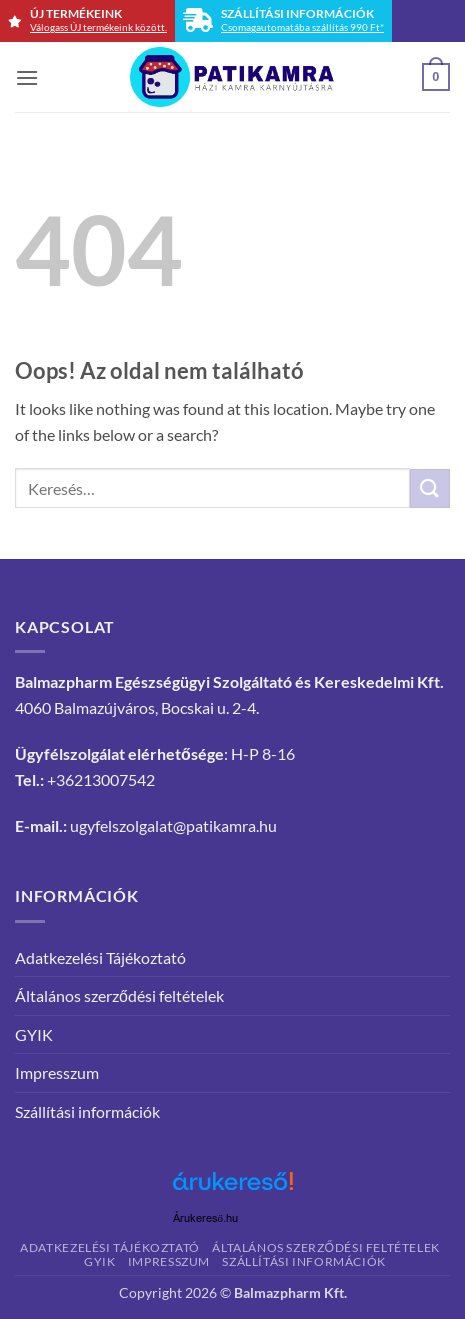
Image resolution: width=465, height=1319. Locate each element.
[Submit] (430, 488)
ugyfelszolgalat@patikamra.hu (173, 825)
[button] (27, 77)
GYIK (34, 1034)
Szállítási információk (87, 1111)
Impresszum (57, 1072)
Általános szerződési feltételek (119, 995)
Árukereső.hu (206, 1218)
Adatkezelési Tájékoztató (100, 957)
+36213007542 (101, 779)
